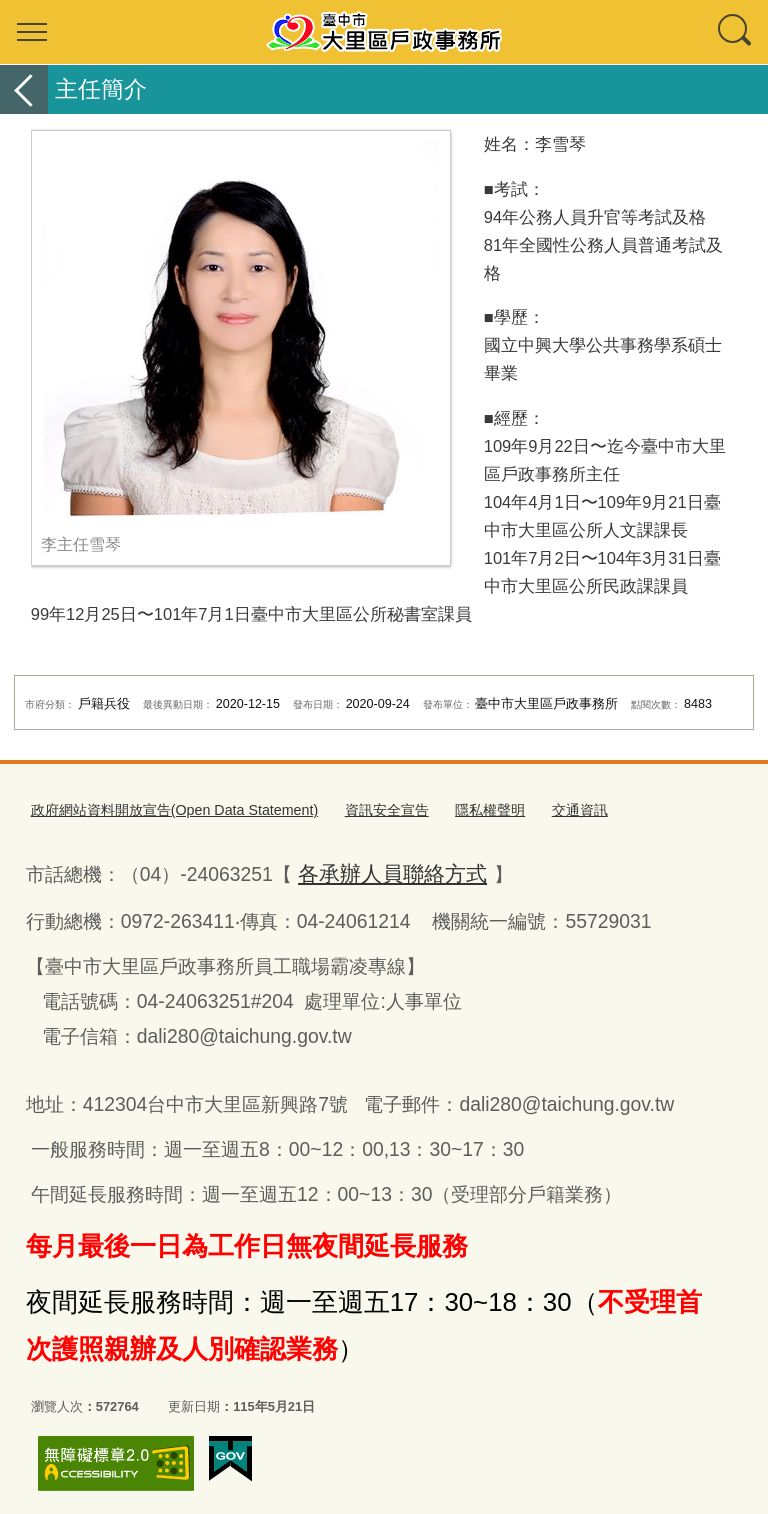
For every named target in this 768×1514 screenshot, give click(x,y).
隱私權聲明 (457, 809)
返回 (24, 89)
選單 (32, 32)
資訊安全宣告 (359, 809)
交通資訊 (542, 809)
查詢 (736, 32)
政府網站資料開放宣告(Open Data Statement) (162, 809)
